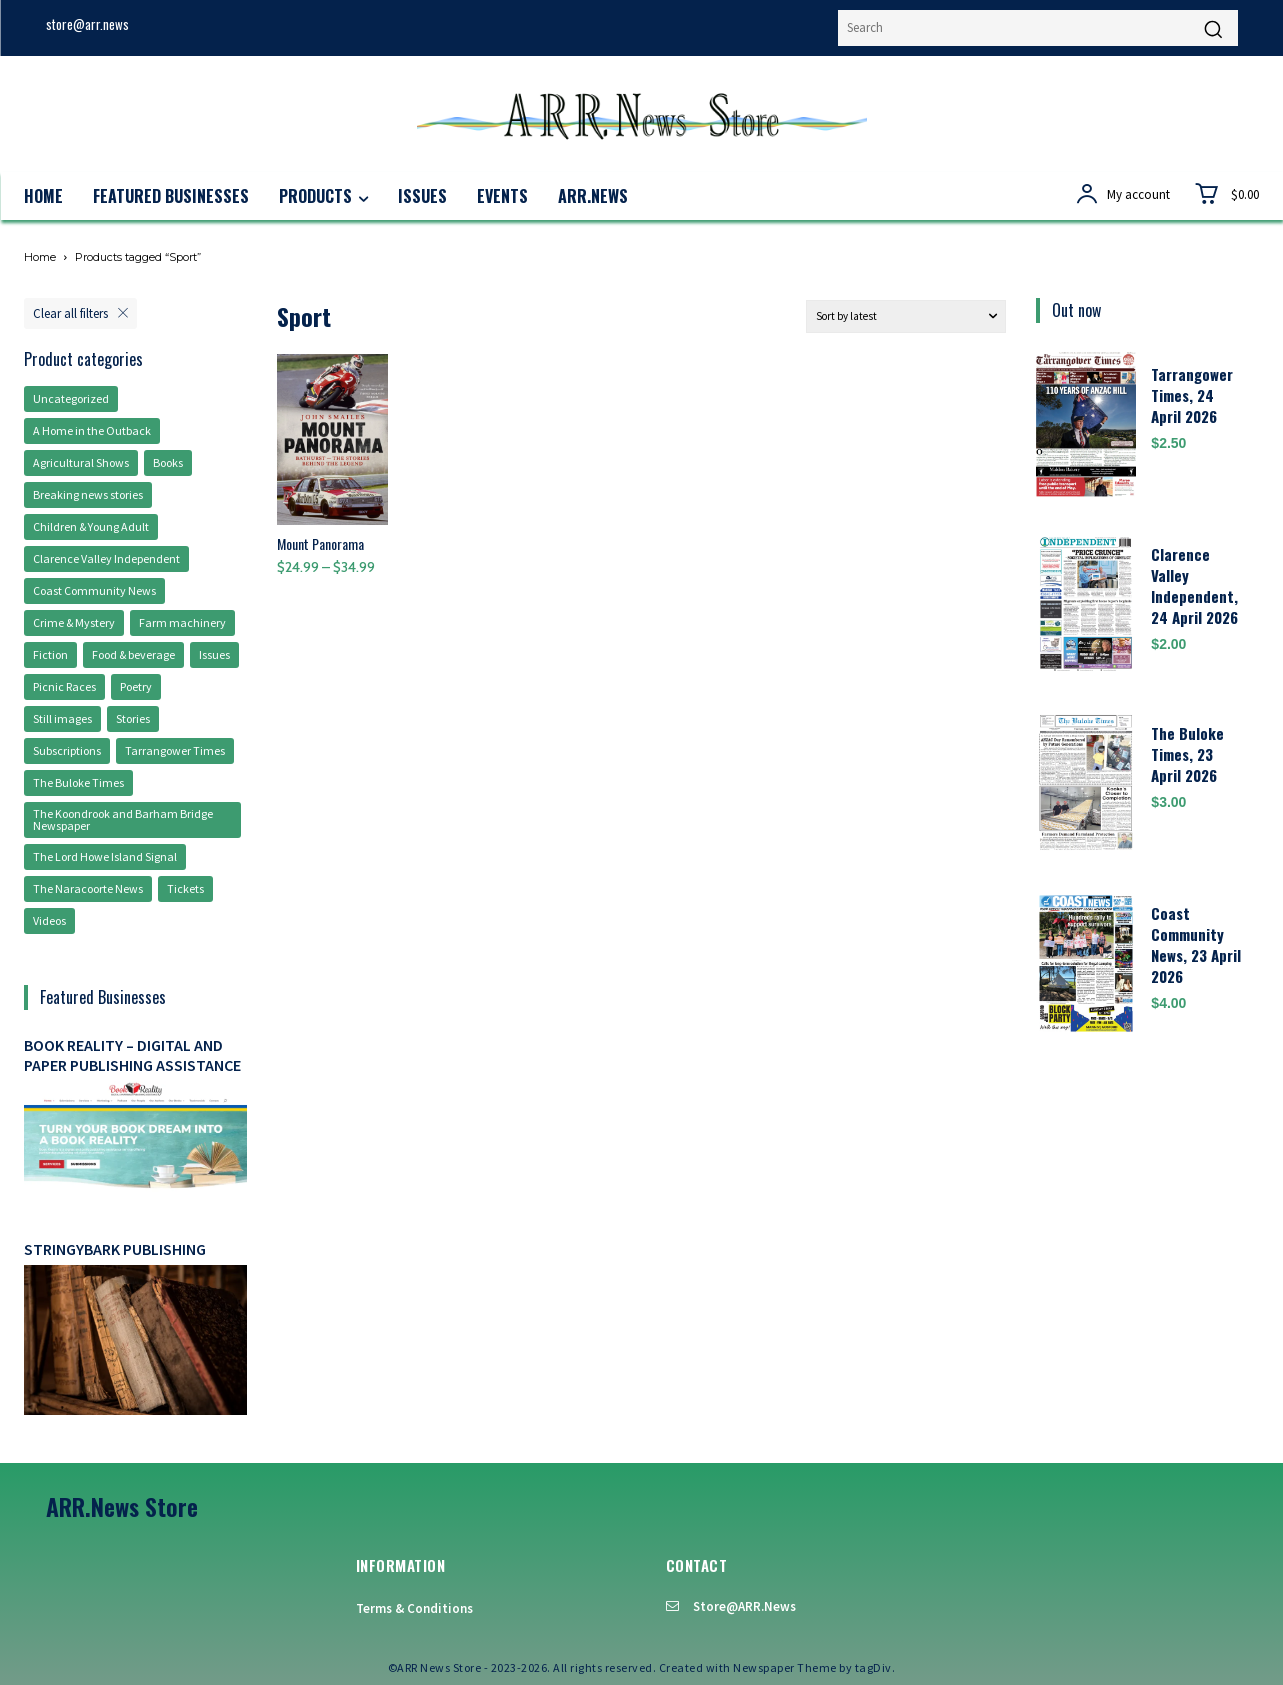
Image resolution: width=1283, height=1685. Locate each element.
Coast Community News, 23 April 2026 (1196, 944)
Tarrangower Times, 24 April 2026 (1192, 395)
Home (40, 257)
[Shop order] (906, 316)
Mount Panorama (320, 543)
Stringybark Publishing (115, 1249)
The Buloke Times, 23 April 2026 (1187, 754)
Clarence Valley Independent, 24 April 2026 (1194, 585)
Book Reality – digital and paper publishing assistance (132, 1054)
